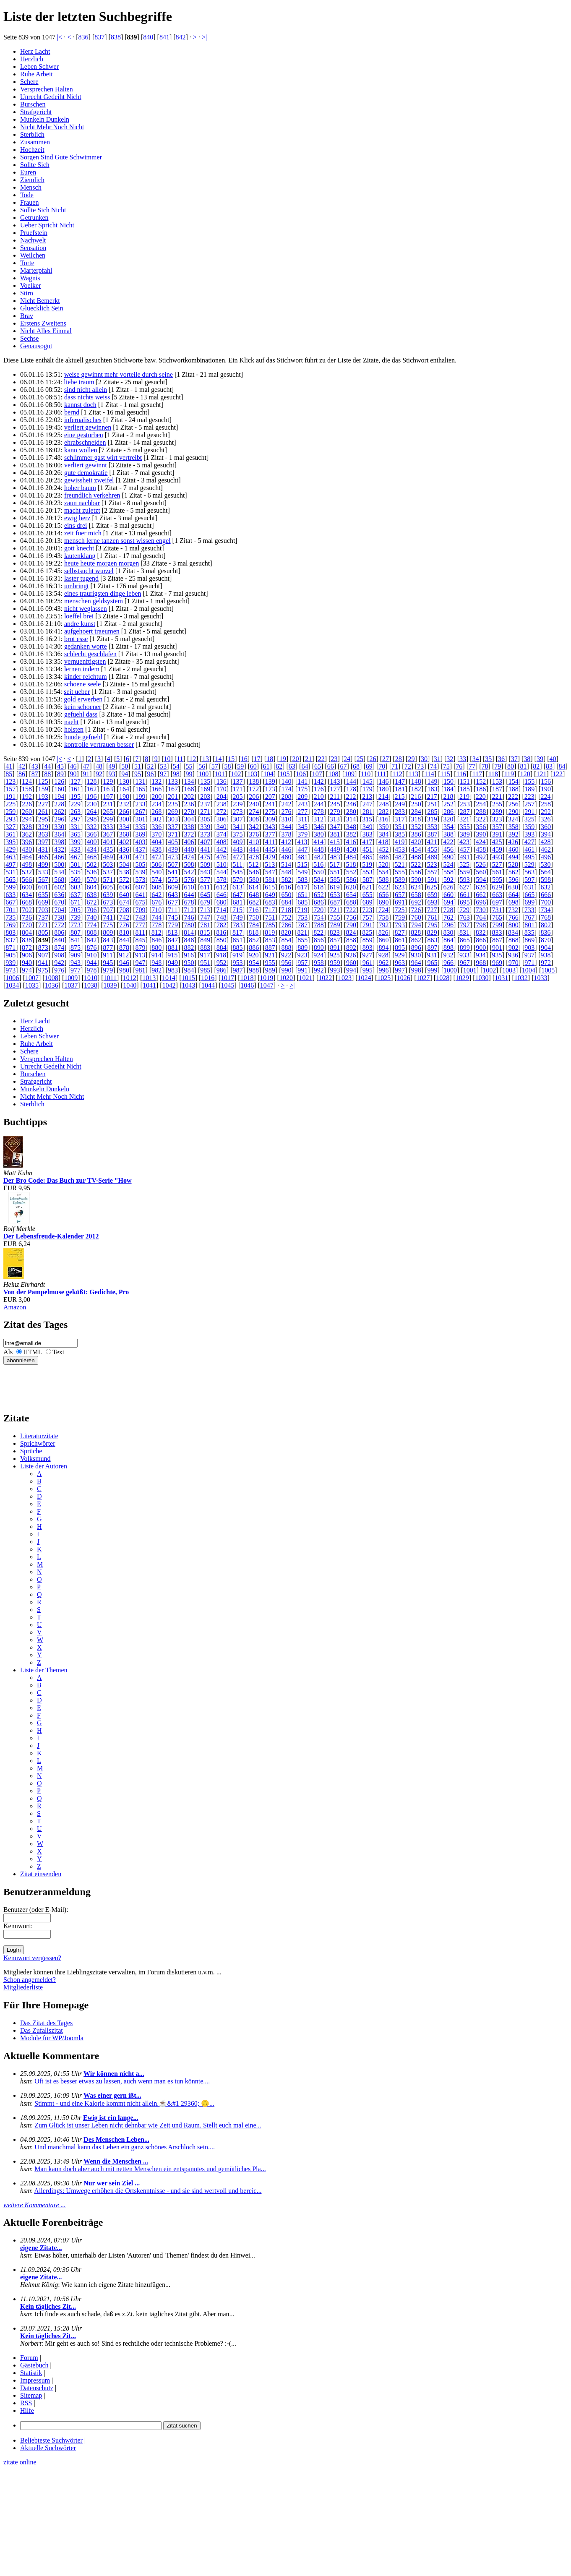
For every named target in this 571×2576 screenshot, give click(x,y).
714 (221, 909)
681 (238, 902)
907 (43, 955)
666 (546, 894)
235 (173, 804)
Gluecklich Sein (41, 308)
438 (156, 849)
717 (270, 909)
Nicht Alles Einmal (46, 330)
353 (432, 826)
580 (254, 879)
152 (481, 781)
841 (164, 37)
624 (416, 887)
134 (189, 781)
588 (383, 879)
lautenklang (80, 555)
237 (205, 804)
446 (286, 849)
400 (92, 841)
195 (75, 796)
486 (383, 856)
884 (221, 947)
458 (481, 849)
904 (546, 947)
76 (459, 766)
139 (270, 781)
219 (464, 796)
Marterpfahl (36, 270)
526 (481, 864)
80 (510, 766)
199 (141, 796)
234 (156, 804)
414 (318, 841)
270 (189, 811)
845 (141, 940)
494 (513, 856)
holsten (73, 729)
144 (351, 781)
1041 (149, 985)
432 (59, 849)
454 (416, 849)
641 (141, 894)
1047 (267, 985)
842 (181, 37)
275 (270, 811)
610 (189, 887)
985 (205, 970)
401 (108, 841)
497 (10, 864)
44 (47, 766)
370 (156, 834)
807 (75, 932)
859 (367, 940)
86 (21, 773)
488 (416, 856)
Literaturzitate (39, 1435)
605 (108, 887)
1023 (345, 977)
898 (448, 947)
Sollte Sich (35, 164)
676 (156, 902)
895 (400, 947)
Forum (29, 2357)
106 (301, 773)
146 (383, 781)
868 (513, 940)
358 (513, 826)
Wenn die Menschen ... (115, 2161)
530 (545, 864)
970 (513, 962)
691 (400, 902)
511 (237, 864)
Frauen (29, 202)
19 (282, 758)
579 (238, 879)
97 (163, 773)
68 (356, 766)
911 (107, 955)
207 (270, 796)
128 (92, 781)
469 (108, 856)
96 (150, 773)
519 (367, 864)
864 (448, 940)
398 (59, 841)
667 (10, 902)
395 (10, 841)
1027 (423, 977)
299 (108, 819)
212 (351, 796)
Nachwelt (33, 240)
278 (319, 811)
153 (497, 781)
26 (372, 758)
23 (334, 758)
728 (448, 909)
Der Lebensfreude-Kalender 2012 (51, 1236)
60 (253, 766)
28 (398, 758)
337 (173, 826)
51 (137, 766)
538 (124, 872)
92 (99, 773)
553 (367, 872)
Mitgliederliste (23, 1987)
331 (75, 826)
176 (319, 789)
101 (220, 773)
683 (270, 902)
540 (156, 872)
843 (108, 940)
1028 (442, 977)
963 (400, 962)
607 (141, 887)
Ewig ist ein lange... (110, 2117)
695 (465, 902)
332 (92, 826)
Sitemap (31, 2395)
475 (205, 856)
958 (319, 962)
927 (367, 955)
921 (270, 955)
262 (59, 811)
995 (367, 970)
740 (92, 917)
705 (75, 909)
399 (75, 841)
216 (416, 796)
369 (141, 834)
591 (432, 879)
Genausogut (36, 345)
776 (124, 924)
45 (60, 766)
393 (529, 834)
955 (270, 962)
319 (432, 819)
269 (173, 811)
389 (465, 834)
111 (381, 773)
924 (318, 955)
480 (286, 856)
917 (205, 955)
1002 (489, 970)
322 (481, 819)
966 (448, 962)
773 (75, 924)
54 (176, 766)
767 (529, 917)
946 (124, 962)
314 (351, 819)
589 (400, 879)
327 (10, 826)
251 (432, 804)
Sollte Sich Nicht (43, 210)
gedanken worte (85, 646)
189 (529, 789)
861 (400, 940)
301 (141, 819)
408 (221, 841)
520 (383, 864)
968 (481, 962)
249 (400, 804)
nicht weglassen (85, 608)
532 (27, 872)
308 (254, 819)
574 (156, 879)
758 (383, 917)
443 (238, 849)
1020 (286, 977)
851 (238, 940)
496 (546, 856)
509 (205, 864)
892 (351, 947)
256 (513, 804)
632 (545, 887)
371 (173, 834)
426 (513, 841)
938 (545, 955)
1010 (90, 977)
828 (416, 932)
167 (173, 789)
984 (189, 970)
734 (545, 909)
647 (238, 894)
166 (156, 789)
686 (319, 902)
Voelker (30, 285)
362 (27, 834)
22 (321, 758)
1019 (266, 977)
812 (156, 932)
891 (335, 947)
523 (432, 864)
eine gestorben (83, 434)
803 (10, 932)
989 (270, 970)
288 (481, 811)
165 (141, 789)
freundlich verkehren (92, 495)
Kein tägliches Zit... (48, 2306)
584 (319, 879)
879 (141, 947)
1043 (188, 985)
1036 (51, 985)
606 (124, 887)
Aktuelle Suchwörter (48, 2447)
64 (304, 766)
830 (448, 932)
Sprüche (31, 1451)
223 (529, 796)
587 (367, 879)
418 (383, 841)
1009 (71, 977)
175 (302, 789)
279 (335, 811)
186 (481, 789)
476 (221, 856)
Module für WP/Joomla (51, 2038)
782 (221, 924)
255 (497, 804)
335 (141, 826)
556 (416, 872)
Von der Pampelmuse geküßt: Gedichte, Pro (66, 1292)
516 (318, 864)
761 (432, 917)
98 (176, 773)
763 (465, 917)
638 (92, 894)
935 (497, 955)
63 (292, 766)
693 (432, 902)
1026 (403, 977)
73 (420, 766)
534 (59, 872)
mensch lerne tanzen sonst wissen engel (117, 540)
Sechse (29, 338)
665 (529, 894)
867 (497, 940)
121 (541, 773)
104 (268, 773)
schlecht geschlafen (90, 653)
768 (546, 917)
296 (59, 819)
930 (416, 955)
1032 (521, 977)
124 (27, 781)
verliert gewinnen (87, 427)
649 (270, 894)
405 (173, 841)
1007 (32, 977)
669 (43, 902)
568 (59, 879)
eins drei (75, 525)
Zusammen (35, 142)
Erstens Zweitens (43, 323)
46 (73, 766)
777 (141, 924)
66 (330, 766)
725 (399, 909)
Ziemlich (32, 179)
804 (27, 932)
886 (254, 947)
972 (546, 962)
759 (400, 917)
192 (27, 796)
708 (124, 909)
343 (270, 826)
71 (394, 766)
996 (383, 970)
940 (27, 962)
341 (238, 826)
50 (124, 766)
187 (497, 789)
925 (335, 955)
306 (221, 819)
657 (400, 894)
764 (481, 917)
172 (254, 789)
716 (254, 909)
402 (124, 841)
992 (319, 970)
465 (43, 856)
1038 (90, 985)
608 (156, 887)
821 (302, 932)
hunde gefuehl (83, 736)
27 (385, 758)
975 (43, 970)
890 (319, 947)
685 (302, 902)
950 (189, 962)
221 (497, 796)
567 (43, 879)
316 (383, 819)
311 (302, 819)
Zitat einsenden (40, 1873)
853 (270, 940)
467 (75, 856)
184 (448, 789)
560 (481, 872)
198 (124, 796)
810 (124, 932)
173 (270, 789)
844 (124, 940)
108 (333, 773)
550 (319, 872)
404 (156, 841)
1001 (470, 970)
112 (397, 773)
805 (43, 932)
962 (383, 962)
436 (124, 849)
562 (513, 872)
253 (465, 804)
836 (83, 37)
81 (523, 766)
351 (400, 826)
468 (92, 856)
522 (416, 864)
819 (270, 932)
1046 (247, 985)
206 (254, 796)
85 (8, 773)
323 (497, 819)
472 (156, 856)
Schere (29, 81)
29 (411, 758)
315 (367, 819)
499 (43, 864)
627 (464, 887)
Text (58, 1352)
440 (189, 849)
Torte (27, 262)
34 (475, 758)
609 (173, 887)
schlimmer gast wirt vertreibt (103, 457)
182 (416, 789)
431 (43, 849)
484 (351, 856)
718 (286, 909)
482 (319, 856)
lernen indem (81, 669)
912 (124, 955)
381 (335, 834)
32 (449, 758)
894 (383, 947)
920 (254, 955)
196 (92, 796)
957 (302, 962)
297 (75, 819)
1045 (228, 985)
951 (205, 962)
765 (497, 917)
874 (59, 947)
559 (465, 872)
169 (205, 789)
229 (75, 804)
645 (205, 894)
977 (75, 970)
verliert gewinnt (85, 465)
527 (497, 864)
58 (227, 766)
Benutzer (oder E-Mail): (35, 1909)
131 (141, 781)
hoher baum (80, 487)
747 (205, 917)
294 (27, 819)
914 (156, 955)
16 (244, 758)
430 (27, 849)
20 (295, 758)
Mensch (31, 187)
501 (75, 864)
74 (433, 766)
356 (481, 826)
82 (536, 766)
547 (270, 872)
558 (448, 872)
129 (108, 781)
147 (400, 781)
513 (270, 864)
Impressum (35, 2380)
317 (399, 819)
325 (529, 819)
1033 (540, 977)
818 (254, 932)
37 (514, 758)
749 (238, 917)
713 (205, 909)
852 (254, 940)
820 (286, 932)
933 (464, 955)
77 (472, 766)
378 (286, 834)
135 (205, 781)
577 (205, 879)
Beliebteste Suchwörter (51, 2440)
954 (254, 962)
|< (59, 37)
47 (86, 766)
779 (173, 924)
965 (432, 962)
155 (529, 781)
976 (59, 970)
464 (27, 856)
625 (432, 887)
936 (513, 955)
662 (481, 894)
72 (407, 766)
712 (189, 909)
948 (156, 962)
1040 (129, 985)
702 (27, 909)
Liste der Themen (44, 1670)
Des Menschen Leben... (116, 2139)
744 (156, 917)
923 (302, 955)
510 (221, 864)
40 (553, 758)
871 (10, 947)
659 (432, 894)
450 (351, 849)
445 (270, 849)
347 (335, 826)
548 (286, 872)
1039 (110, 985)
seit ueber (77, 691)
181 (400, 789)
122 (558, 773)
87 (34, 773)
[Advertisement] (28, 1384)
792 (383, 924)
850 (221, 940)
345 (302, 826)
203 (205, 796)
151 (465, 781)
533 (43, 872)
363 (43, 834)
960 (351, 962)
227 (43, 804)
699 (529, 902)
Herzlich (31, 59)
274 (254, 811)
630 (513, 887)
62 (279, 766)
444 (254, 849)
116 (461, 773)
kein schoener (82, 706)
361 (10, 834)
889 (302, 947)
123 (10, 781)
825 (367, 932)
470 (124, 856)
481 (302, 856)
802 (546, 924)
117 (477, 773)
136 (221, 781)
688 (351, 902)
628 (481, 887)
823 (335, 932)
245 (335, 804)
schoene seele (82, 684)
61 (266, 766)
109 (349, 773)
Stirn (26, 293)
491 (465, 856)
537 (108, 872)
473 (173, 856)
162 (92, 789)
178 (351, 789)
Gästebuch (34, 2365)
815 (205, 932)
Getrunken (34, 217)
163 (108, 789)
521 (399, 864)
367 (108, 834)
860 (383, 940)
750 (254, 917)
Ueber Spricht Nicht (47, 225)
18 (269, 758)
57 (214, 766)
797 (465, 924)
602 (59, 887)
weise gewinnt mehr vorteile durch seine (118, 374)
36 (501, 758)
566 (27, 879)
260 (27, 811)
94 (124, 773)
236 (189, 804)
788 (319, 924)
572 (124, 879)
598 (546, 879)
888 (286, 947)
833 (497, 932)
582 (286, 879)
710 (156, 909)
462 (546, 849)
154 (513, 781)
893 (367, 947)
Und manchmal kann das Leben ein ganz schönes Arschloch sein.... (124, 2147)
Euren (28, 172)
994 (351, 970)
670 (59, 902)
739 (75, 917)
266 (124, 811)
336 (156, 826)
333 (108, 826)
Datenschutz (36, 2387)
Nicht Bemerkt (40, 300)
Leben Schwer (39, 66)
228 (59, 804)
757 (367, 917)
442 (221, 849)
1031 (501, 977)
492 (481, 856)
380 (319, 834)
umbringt (76, 585)
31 (437, 758)
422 (448, 841)
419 (399, 841)
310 (286, 819)
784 (254, 924)
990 (286, 970)
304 (189, 819)
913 (140, 955)
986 (221, 970)
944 (92, 962)
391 (497, 834)
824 (351, 932)
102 (236, 773)
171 (238, 789)
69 (369, 766)
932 (448, 955)
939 (10, 962)
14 (218, 758)
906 (27, 955)
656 (383, 894)
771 (43, 924)
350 (383, 826)
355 (465, 826)
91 (86, 773)
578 (221, 879)
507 (173, 864)
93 (112, 773)
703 (43, 909)
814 (189, 932)
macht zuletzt (82, 510)
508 (189, 864)
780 (189, 924)
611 (205, 887)
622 (383, 887)
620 (351, 887)
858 (351, 940)
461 (529, 849)
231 (108, 804)
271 (205, 811)
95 (137, 773)
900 (481, 947)
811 (140, 932)
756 (351, 917)
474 (189, 856)
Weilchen (32, 255)
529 (529, 864)
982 (156, 970)
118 (493, 773)
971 (529, 962)
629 (497, 887)
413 (302, 841)
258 (546, 804)
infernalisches (83, 419)
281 (367, 811)
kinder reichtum (85, 676)
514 (286, 864)
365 (75, 834)
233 (141, 804)
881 (173, 947)
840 (148, 37)
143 (335, 781)
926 (351, 955)
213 (367, 796)
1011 (110, 977)
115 (445, 773)
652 (319, 894)
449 (335, 849)
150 (448, 781)
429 (10, 849)
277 (302, 811)
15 (231, 758)
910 (92, 955)
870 (546, 940)
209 (302, 796)
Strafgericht (36, 111)
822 (318, 932)
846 (156, 940)
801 (529, 924)
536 (92, 872)
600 (27, 887)
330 (59, 826)
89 (60, 773)
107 (317, 773)
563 (529, 872)
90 (73, 773)
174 (286, 789)
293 (10, 819)
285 (432, 811)
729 (464, 909)
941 (43, 962)
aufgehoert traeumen (92, 631)
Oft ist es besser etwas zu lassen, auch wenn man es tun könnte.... (122, 2081)
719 (302, 909)
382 (351, 834)
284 (416, 811)
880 (156, 947)
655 (367, 894)
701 (10, 909)
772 (59, 924)
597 (529, 879)
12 (192, 758)
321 (464, 819)
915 (172, 955)
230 (92, 804)
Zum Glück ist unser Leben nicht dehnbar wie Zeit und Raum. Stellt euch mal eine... (147, 2125)
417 (367, 841)
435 (108, 849)
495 (529, 856)
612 (221, 887)
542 (189, 872)
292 (546, 811)
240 (254, 804)
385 (400, 834)
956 (286, 962)
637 (75, 894)
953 (238, 962)
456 (448, 849)
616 (286, 887)
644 (189, 894)
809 (108, 932)
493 (497, 856)
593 (465, 879)
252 (448, 804)
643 (173, 894)
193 (43, 796)
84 (562, 766)
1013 (149, 977)
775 (108, 924)
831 (464, 932)
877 (108, 947)
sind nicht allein (85, 389)
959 (335, 962)
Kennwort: (17, 1925)
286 (448, 811)
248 (383, 804)
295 (43, 819)
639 (108, 894)
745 (173, 917)
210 (319, 796)
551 (335, 872)
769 (10, 924)
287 (465, 811)
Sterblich (32, 134)
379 (302, 834)
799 (497, 924)
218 (448, 796)
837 (99, 37)
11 (180, 758)
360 (546, 826)
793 (400, 924)
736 (27, 917)
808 (92, 932)
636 (59, 894)
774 (92, 924)
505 (141, 864)
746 (189, 917)
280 (351, 811)
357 (497, 826)
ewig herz (77, 517)
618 (318, 887)
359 (529, 826)
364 (59, 834)
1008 (51, 977)
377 (270, 834)
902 (513, 947)
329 (43, 826)
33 (462, 758)
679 (205, 902)
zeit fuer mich (83, 533)
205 (238, 796)
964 (416, 962)
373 (205, 834)
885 (238, 947)
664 (513, 894)
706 (92, 909)
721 (335, 909)
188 (513, 789)
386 (416, 834)
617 (302, 887)
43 (34, 766)
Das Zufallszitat (41, 2030)
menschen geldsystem (93, 601)
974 (27, 970)
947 (141, 962)
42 (21, 766)
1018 (247, 977)
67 (343, 766)
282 (383, 811)
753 (302, 917)
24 (347, 758)
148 (416, 781)
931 (432, 955)
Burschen (32, 104)
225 (10, 804)
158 (27, 789)
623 (399, 887)
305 (205, 819)
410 (254, 841)
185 (465, 789)
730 (481, 909)
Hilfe (27, 2410)
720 (318, 909)
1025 (384, 977)
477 (238, 856)
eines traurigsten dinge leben (102, 593)
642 (156, 894)
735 (10, 917)
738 (59, 917)
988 (254, 970)
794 (416, 924)
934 (481, 955)
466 (59, 856)
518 (351, 864)
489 (432, 856)
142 (319, 781)
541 (173, 872)
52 (150, 766)
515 (302, 864)
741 (108, 917)
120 (525, 773)
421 (432, 841)
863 (432, 940)
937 (529, 955)
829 (432, 932)
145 (367, 781)
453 (400, 849)
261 (43, 811)
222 (513, 796)
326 (545, 819)
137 (238, 781)
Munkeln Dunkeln (44, 119)
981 (141, 970)
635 (43, 894)
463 (10, 856)
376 (254, 834)
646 (221, 894)
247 (367, 804)
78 (485, 766)
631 (529, 887)
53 (163, 766)
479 (270, 856)
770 (27, 924)
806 (59, 932)
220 (481, 796)
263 (75, 811)
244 (319, 804)
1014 (168, 977)
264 (92, 811)
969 (497, 962)
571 (108, 879)
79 (497, 766)
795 (432, 924)
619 (335, 887)
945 (108, 962)
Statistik (31, 2372)
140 (286, 781)
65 (317, 766)
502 (92, 864)
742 (124, 917)
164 (124, 789)
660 (448, 894)
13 (205, 758)
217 (432, 796)
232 (124, 804)
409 (238, 841)
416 (351, 841)
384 (383, 834)
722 (351, 909)
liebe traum (79, 382)
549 (302, 872)
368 (124, 834)
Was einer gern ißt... (112, 2095)
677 (173, 902)
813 (172, 932)
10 (167, 758)
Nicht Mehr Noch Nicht (52, 126)
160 (59, 789)
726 (416, 909)
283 (400, 811)
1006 (12, 977)
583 (302, 879)
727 (432, 909)
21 (308, 758)
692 (416, 902)
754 (319, 917)
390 (481, 834)
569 (75, 879)
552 (351, 872)
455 (432, 849)
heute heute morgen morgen (101, 563)
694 (448, 902)
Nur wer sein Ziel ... (111, 2183)
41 (8, 766)
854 (286, 940)
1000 (450, 970)
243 (302, 804)
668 (27, 902)
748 (221, 917)
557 (432, 872)
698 (513, 902)
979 (108, 970)
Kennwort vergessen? (32, 1957)
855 (302, 940)
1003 (509, 970)
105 (284, 773)
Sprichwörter (37, 1443)
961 (367, 962)
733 (529, 909)
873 (43, 947)
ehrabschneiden (85, 442)
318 (416, 819)
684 (286, 902)
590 (416, 879)
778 (156, 924)
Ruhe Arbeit (36, 74)
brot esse (76, 638)
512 (254, 864)
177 (335, 789)
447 (302, 849)
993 (335, 970)
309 (270, 819)
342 (254, 826)
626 (448, 887)
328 (27, 826)
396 (27, 841)
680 (221, 902)
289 (497, 811)
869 (529, 940)
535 (75, 872)
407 (205, 841)
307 (238, 819)
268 (156, 811)
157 (10, 789)
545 (238, 872)
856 (319, 940)
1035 (32, 985)
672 (92, 902)
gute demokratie (86, 472)
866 (481, 940)
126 (59, 781)
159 (43, 789)
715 (237, 909)
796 (448, 924)
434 (92, 849)
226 (27, 804)
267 (141, 811)
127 (75, 781)
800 (513, 924)
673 (108, 902)
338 (189, 826)
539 (141, 872)
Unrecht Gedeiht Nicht (50, 96)
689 (367, 902)
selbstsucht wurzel (89, 570)
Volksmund (35, 1458)
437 (141, 849)
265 (108, 811)
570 (92, 879)
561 (497, 872)
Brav (26, 315)
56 (201, 766)
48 (99, 766)
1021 (306, 977)
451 (367, 849)
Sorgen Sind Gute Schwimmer (61, 157)
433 (75, 849)
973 (10, 970)
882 (189, 947)
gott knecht (79, 548)
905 (10, 955)
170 (221, 789)
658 (416, 894)
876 (92, 947)
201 (173, 796)
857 (335, 940)
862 (416, 940)
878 (124, 947)
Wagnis (30, 278)
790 (351, 924)
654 (351, 894)
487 (400, 856)
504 (124, 864)
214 (383, 796)
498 (27, 864)
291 (529, 811)
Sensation (33, 247)
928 (383, 955)
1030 (481, 977)
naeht (71, 721)
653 (335, 894)
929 (399, 955)
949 (173, 962)
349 (367, 826)
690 (383, 902)
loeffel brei (79, 616)
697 (497, 902)
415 (335, 841)
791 (367, 924)
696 (481, 902)
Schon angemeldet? (29, 1979)
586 (351, 879)
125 (43, 781)
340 (221, 826)
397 (43, 841)
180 (383, 789)
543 (205, 872)
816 (221, 932)
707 (108, 909)
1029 (462, 977)
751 (270, 917)
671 (75, 902)
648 (254, 894)
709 (141, 909)
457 (465, 849)
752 (286, 917)
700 (546, 902)
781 (205, 924)
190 (546, 789)
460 (513, 849)
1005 (548, 970)
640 (124, 894)
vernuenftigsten (85, 661)
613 (237, 887)
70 (381, 766)
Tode (27, 194)
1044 (208, 985)
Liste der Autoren (43, 1466)
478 (254, 856)
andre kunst (79, 623)
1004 (528, 970)
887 (270, 947)
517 (335, 864)
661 (465, 894)
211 (334, 796)
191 (10, 796)
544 (221, 872)
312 (318, 819)
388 (448, 834)
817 (237, 932)
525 (464, 864)
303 (173, 819)
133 (173, 781)
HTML (32, 1352)
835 (529, 932)
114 (429, 773)
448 (319, 849)
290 (513, 811)
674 (124, 902)
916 (189, 955)
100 (203, 773)
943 (75, 962)
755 (335, 917)
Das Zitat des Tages (46, 2022)
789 (335, 924)
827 (399, 932)
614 (254, 887)
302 (156, 819)
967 (465, 962)
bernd (71, 412)
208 (286, 796)
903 (529, 947)
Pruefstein (33, 232)
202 (189, 796)
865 (465, 940)
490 (448, 856)
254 (481, 804)
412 (286, 841)
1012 (129, 977)
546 (254, 872)
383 (367, 834)
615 (270, 887)
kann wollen (80, 450)
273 (238, 811)
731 (497, 909)
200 (156, 796)
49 (112, 766)
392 (513, 834)
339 (205, 826)
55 (189, 766)
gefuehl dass (81, 714)
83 (549, 766)
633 (10, 894)
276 (286, 811)
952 (221, 962)
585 (335, 879)
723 (367, 909)
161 (75, 789)
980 (124, 970)
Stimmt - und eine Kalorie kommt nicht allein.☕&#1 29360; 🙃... (124, 2103)
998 (416, 970)
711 (172, 909)
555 (400, 872)
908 (59, 955)
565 (10, 879)
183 (432, 789)
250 (416, 804)
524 (448, 864)
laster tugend (81, 578)
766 (513, 917)
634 (27, 894)
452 (383, 849)
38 (527, 758)
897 (432, 947)
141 (302, 781)
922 (286, 955)
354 (448, 826)
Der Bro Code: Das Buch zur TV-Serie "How (67, 1180)
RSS (26, 2403)
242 (286, 804)
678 (189, 902)
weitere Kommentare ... (34, 2204)
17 (257, 758)
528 (513, 864)
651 (302, 894)
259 (10, 811)
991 (302, 970)
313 (335, 819)
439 (173, 849)
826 (383, 932)
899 (465, 947)
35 (488, 758)
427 (529, 841)
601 (43, 887)
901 (497, 947)
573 (141, 879)
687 (335, 902)
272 (221, 811)
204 (221, 796)
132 (156, 781)
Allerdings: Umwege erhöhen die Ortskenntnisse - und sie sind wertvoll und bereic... (147, 2190)
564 (546, 872)
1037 (71, 985)
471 (141, 856)
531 (10, 872)
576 (189, 879)
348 (351, 826)
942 (59, 962)
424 (481, 841)
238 (221, 804)
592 (448, 879)
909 (75, 955)
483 (335, 856)
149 (432, 781)
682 (254, 902)
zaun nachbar (82, 502)
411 (270, 841)
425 (497, 841)
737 (43, 917)
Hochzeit (32, 149)
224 (545, 796)
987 (238, 970)
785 (270, 924)
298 (92, 819)
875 (75, 947)
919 (237, 955)
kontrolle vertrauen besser (99, 744)
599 (10, 887)
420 (416, 841)
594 (481, 879)
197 (108, 796)
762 (448, 917)
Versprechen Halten (46, 89)
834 (513, 932)
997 (400, 970)
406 (189, 841)
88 (47, 773)
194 (59, 796)
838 (116, 37)
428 (545, 841)
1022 (325, 977)
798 (481, 924)
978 (92, 970)
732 (513, 909)
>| (204, 37)
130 (124, 781)
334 (124, 826)
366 (92, 834)
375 (238, 834)
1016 (207, 977)
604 (92, 887)
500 (59, 864)
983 (173, 970)
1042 (169, 985)
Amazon (14, 1307)
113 (413, 773)
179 (367, 789)
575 (173, 879)
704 (59, 909)
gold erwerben (83, 699)
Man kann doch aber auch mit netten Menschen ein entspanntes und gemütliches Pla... (150, 2168)
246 (351, 804)
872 (27, 947)
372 (189, 834)
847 (173, 940)
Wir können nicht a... (113, 2073)
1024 (364, 977)
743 (141, 917)
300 (124, 819)
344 (286, 826)
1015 (188, 977)
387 (432, 834)
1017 (227, 977)
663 (497, 894)
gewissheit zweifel (89, 480)
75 (446, 766)
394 (546, 834)
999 (432, 970)
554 (383, 872)
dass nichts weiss (87, 397)
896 (416, 947)
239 (238, 804)
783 (238, 924)
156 (546, 781)
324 (513, 819)
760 (416, 917)
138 (254, 781)
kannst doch (80, 404)
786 (286, 924)
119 (509, 773)
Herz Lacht (35, 51)
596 (513, 879)
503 (108, 864)
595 (497, 879)
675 (141, 902)
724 (383, 909)
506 (156, 864)
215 (399, 796)
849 (205, 940)
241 (270, 804)
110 (365, 773)
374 (221, 834)
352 (416, 826)
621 (367, 887)
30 (424, 758)
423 (464, 841)
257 (529, 804)
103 (252, 773)
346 (319, 826)
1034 (12, 985)
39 (540, 758)
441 (205, 849)
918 (221, 955)
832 (481, 932)
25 (360, 758)
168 (189, 789)
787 (302, 924)
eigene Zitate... (41, 2247)
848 (189, 940)
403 (141, 841)
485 (367, 856)
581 (270, 879)
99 (189, 773)
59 (240, 766)
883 (205, 947)
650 (286, 894)
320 (448, 819)
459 (497, 849)
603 (75, 887)
